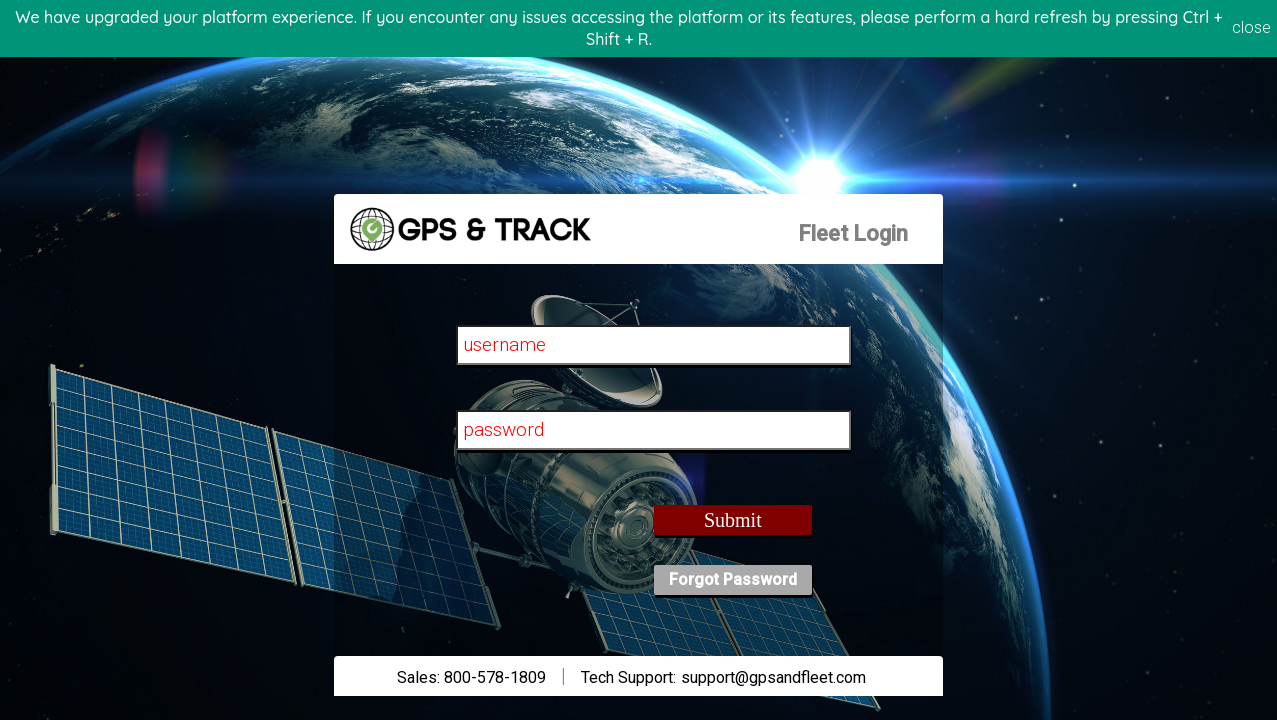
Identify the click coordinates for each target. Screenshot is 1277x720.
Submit (733, 520)
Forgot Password (733, 579)
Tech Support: (628, 677)
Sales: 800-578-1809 (471, 677)
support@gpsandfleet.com (773, 677)
